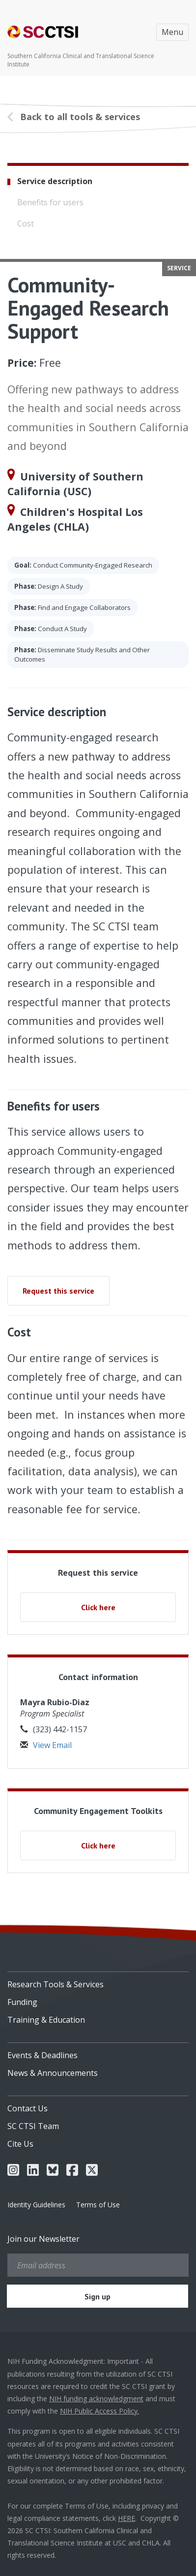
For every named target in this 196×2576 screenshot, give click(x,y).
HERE (126, 2518)
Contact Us (27, 2108)
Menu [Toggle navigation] (172, 32)
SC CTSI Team (33, 2126)
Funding (22, 2002)
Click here (98, 1607)
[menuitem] (98, 1981)
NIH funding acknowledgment (96, 2398)
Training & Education (46, 2019)
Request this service (58, 1291)
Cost (25, 223)
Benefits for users (50, 202)
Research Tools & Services (55, 1984)
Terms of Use (98, 2204)
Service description (54, 181)
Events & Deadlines (42, 2055)
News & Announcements (52, 2072)
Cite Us (20, 2143)
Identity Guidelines (36, 2204)
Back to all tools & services (80, 117)
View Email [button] (46, 1745)
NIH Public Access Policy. (99, 2411)
